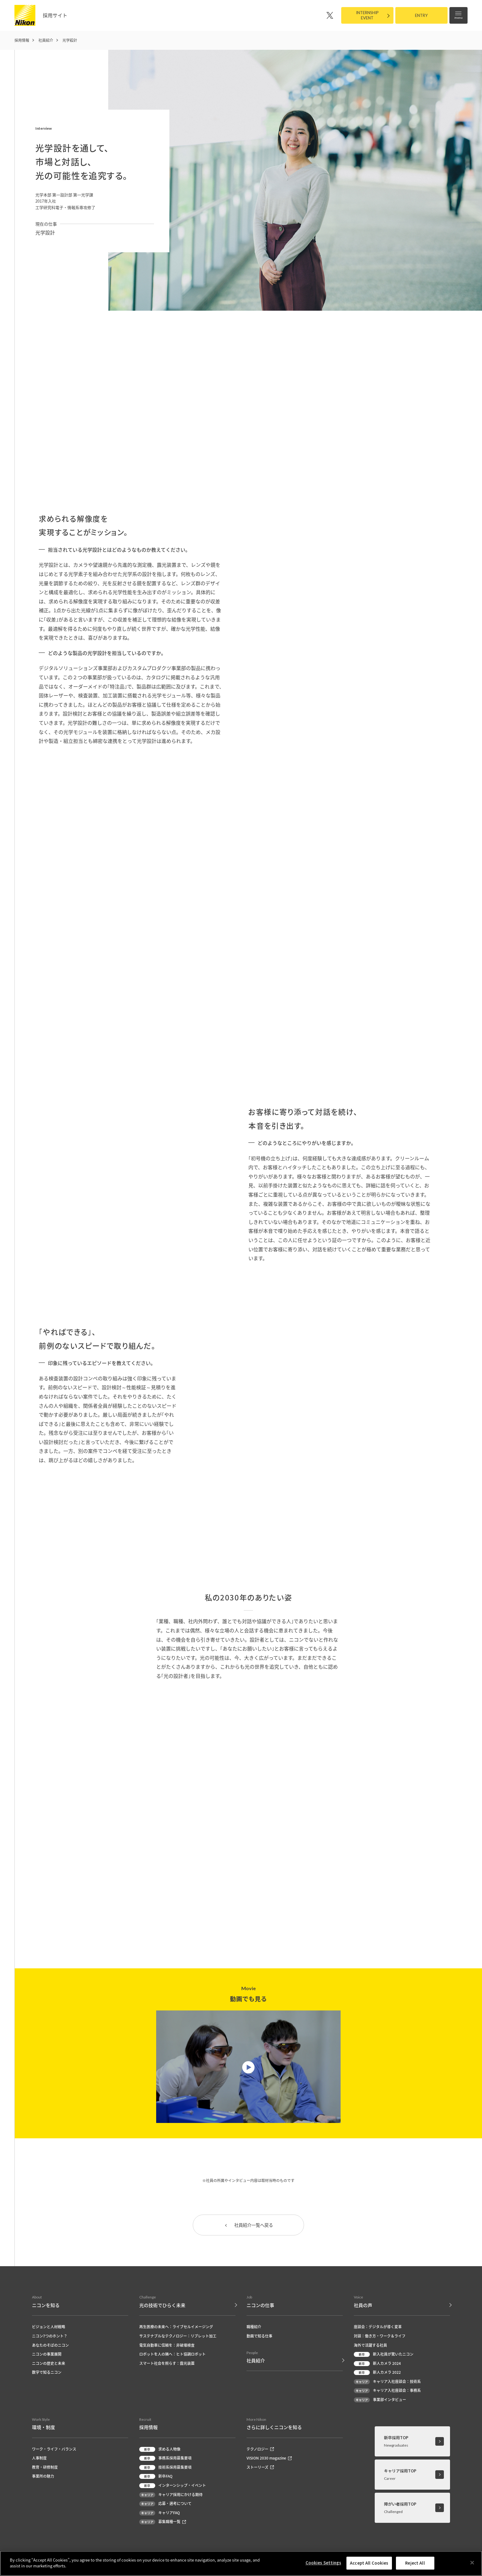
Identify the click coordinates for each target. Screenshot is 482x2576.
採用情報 (21, 40)
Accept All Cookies (369, 2563)
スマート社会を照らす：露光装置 (167, 2364)
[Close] (472, 2562)
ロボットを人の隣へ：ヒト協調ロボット (172, 2354)
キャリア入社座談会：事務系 (387, 2391)
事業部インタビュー (380, 2400)
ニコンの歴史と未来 (48, 2364)
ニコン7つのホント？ (49, 2336)
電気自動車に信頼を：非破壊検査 (167, 2346)
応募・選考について (165, 2504)
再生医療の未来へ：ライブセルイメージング (176, 2327)
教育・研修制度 (45, 2468)
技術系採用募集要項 (165, 2468)
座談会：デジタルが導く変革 (378, 2327)
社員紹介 (45, 40)
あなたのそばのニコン (50, 2346)
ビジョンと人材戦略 (48, 2327)
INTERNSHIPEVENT (367, 15)
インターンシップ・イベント (172, 2486)
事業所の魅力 (43, 2477)
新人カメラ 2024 (377, 2364)
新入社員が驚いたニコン (383, 2354)
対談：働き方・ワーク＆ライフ (379, 2336)
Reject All (415, 2563)
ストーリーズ (260, 2468)
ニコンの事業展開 (46, 2354)
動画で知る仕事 (259, 2336)
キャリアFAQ (159, 2513)
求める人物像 (159, 2449)
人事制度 (39, 2458)
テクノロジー (260, 2449)
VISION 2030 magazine (269, 2458)
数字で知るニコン (46, 2373)
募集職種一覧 (162, 2522)
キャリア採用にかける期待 (171, 2495)
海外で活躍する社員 (370, 2346)
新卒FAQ (155, 2477)
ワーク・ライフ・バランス (54, 2449)
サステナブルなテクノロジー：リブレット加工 (177, 2336)
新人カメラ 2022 (377, 2373)
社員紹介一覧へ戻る (248, 2225)
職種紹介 (254, 2327)
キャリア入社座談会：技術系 (387, 2382)
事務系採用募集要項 (165, 2458)
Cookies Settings (323, 2563)
